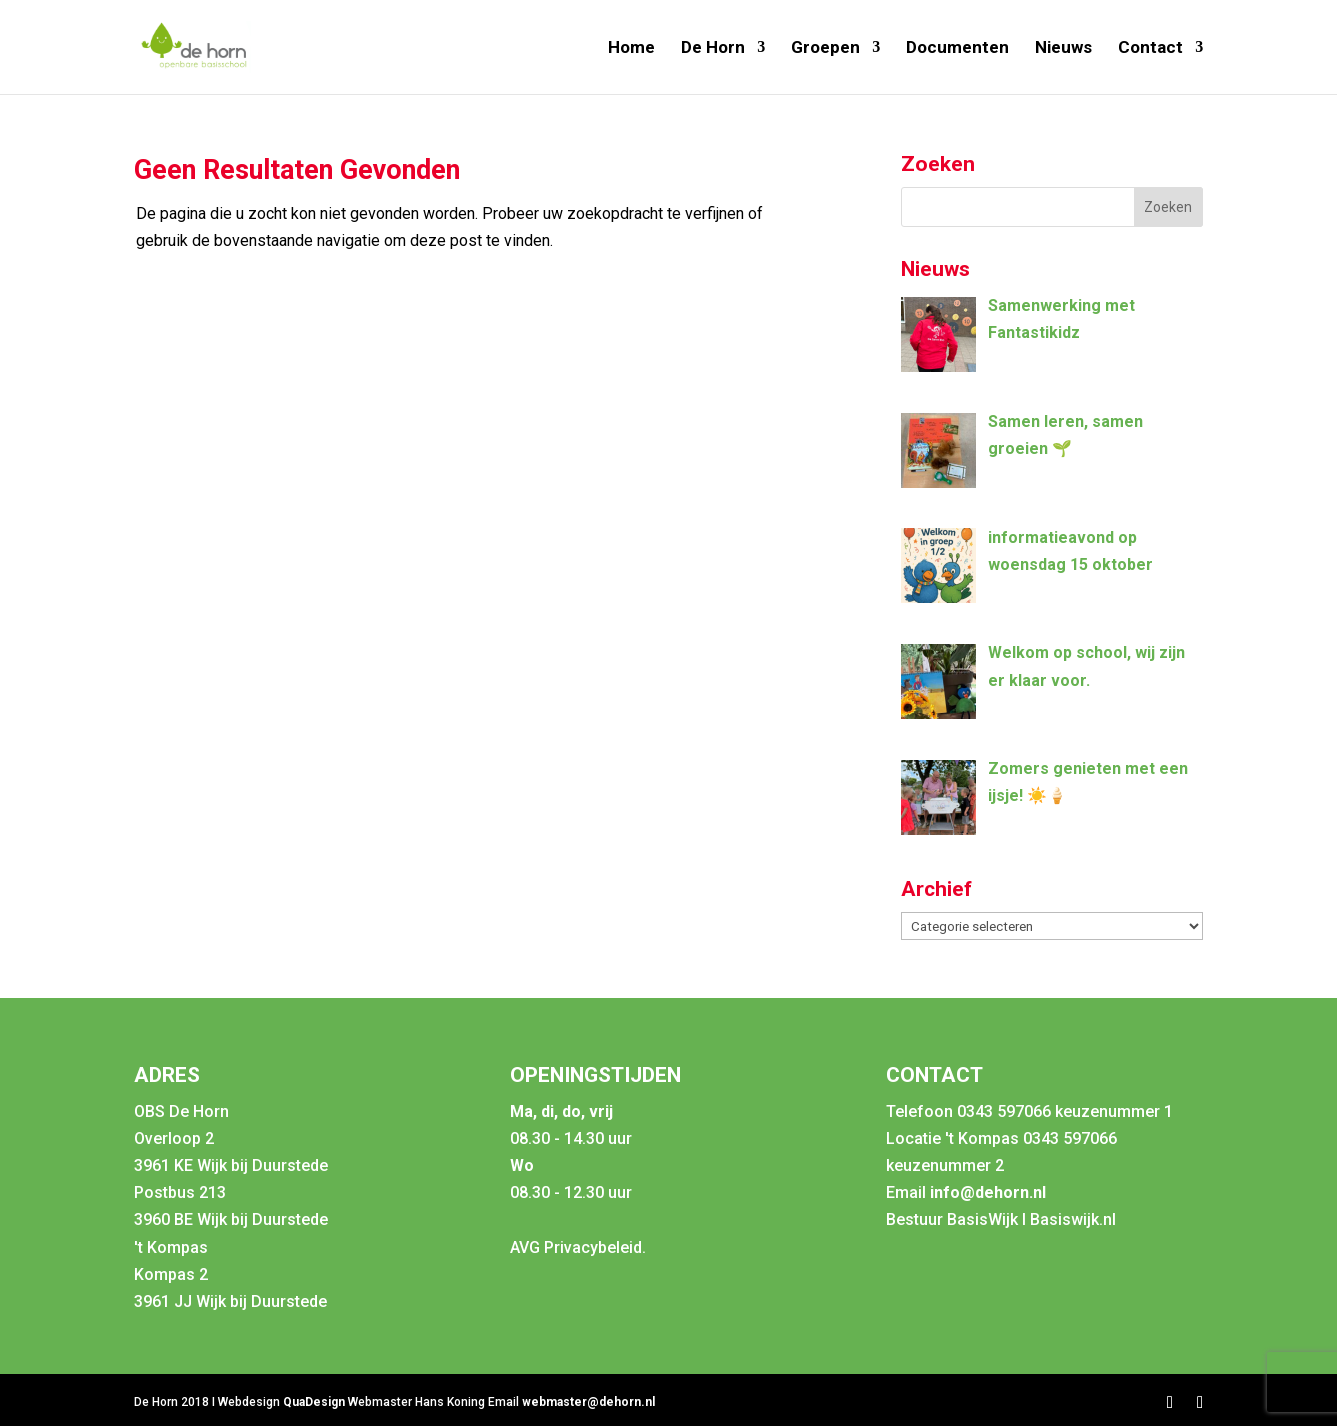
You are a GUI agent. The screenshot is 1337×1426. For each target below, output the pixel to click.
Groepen (825, 48)
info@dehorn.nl (988, 1192)
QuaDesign (315, 1402)
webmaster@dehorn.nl (588, 1402)
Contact (1150, 48)
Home (631, 48)
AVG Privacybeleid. (578, 1247)
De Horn (713, 48)
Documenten (957, 48)
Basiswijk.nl (1073, 1219)
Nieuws (1063, 48)
